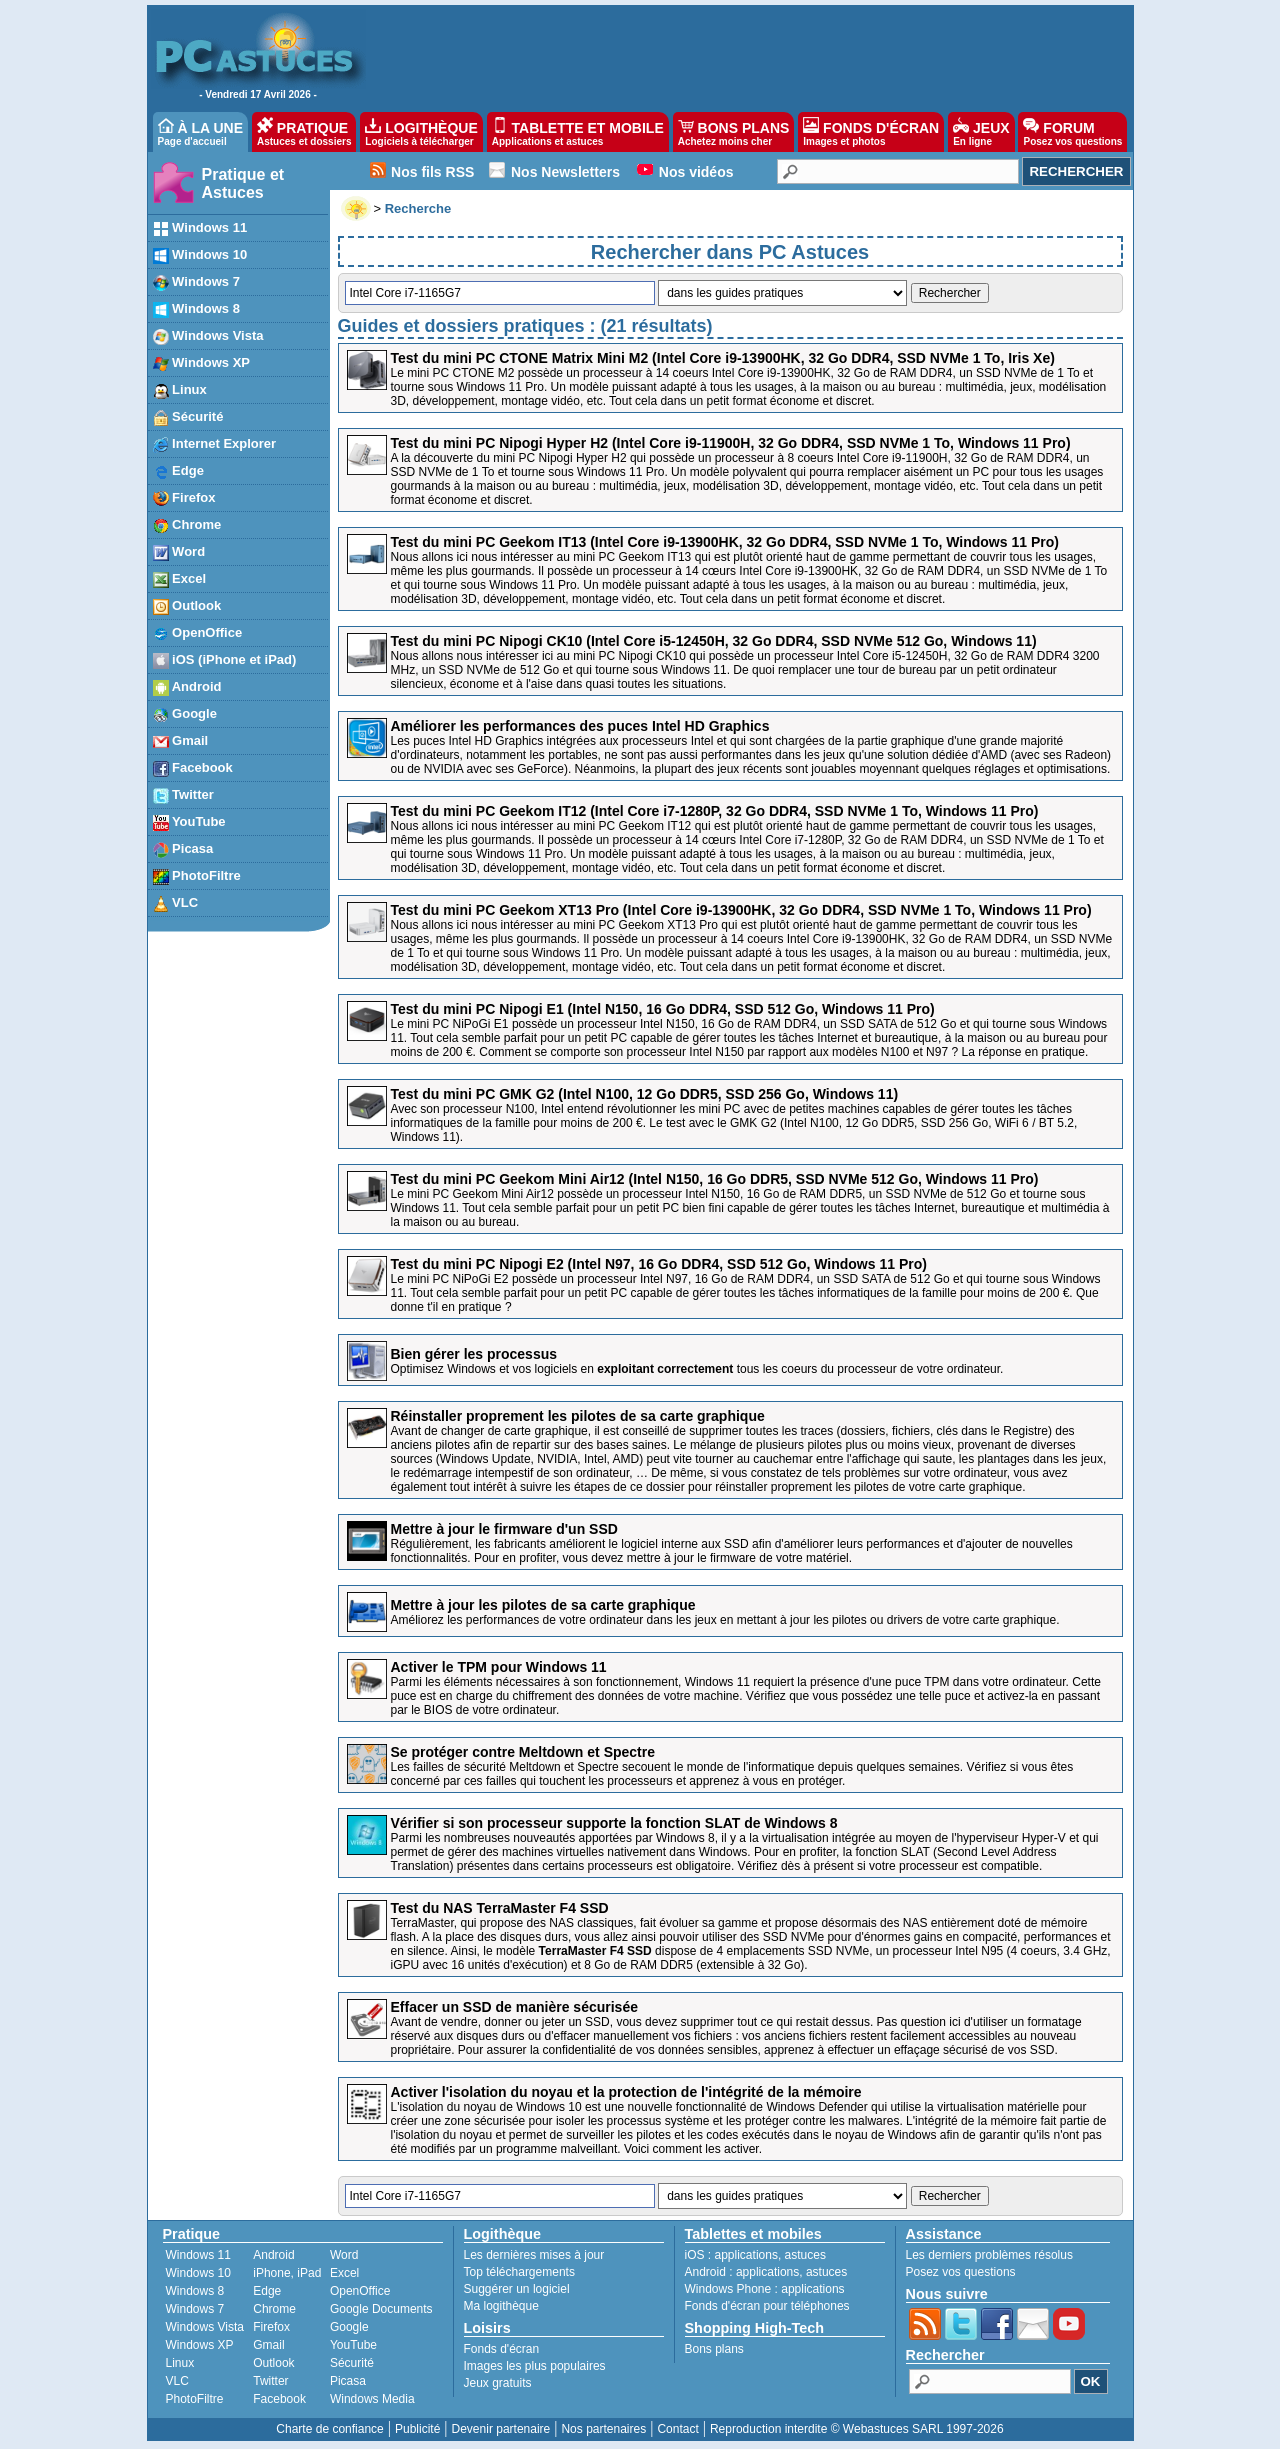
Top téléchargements (519, 2272)
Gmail (181, 741)
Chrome (187, 525)
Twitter (183, 795)
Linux (180, 390)
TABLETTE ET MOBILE (578, 132)
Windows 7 (196, 282)
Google (185, 714)
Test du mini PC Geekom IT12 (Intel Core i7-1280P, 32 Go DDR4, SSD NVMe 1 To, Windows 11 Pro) (715, 811)
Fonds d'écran (502, 2349)
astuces (805, 2255)
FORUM (1072, 132)
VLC (176, 903)
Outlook (187, 606)
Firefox (184, 498)
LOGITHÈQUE (421, 132)
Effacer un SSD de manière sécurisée (514, 2007)
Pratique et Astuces (243, 183)
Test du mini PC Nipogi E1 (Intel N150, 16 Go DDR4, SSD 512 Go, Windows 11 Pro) (663, 1009)
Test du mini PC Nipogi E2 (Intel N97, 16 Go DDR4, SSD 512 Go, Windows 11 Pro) (659, 1264)
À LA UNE (200, 132)
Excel (180, 579)
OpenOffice (198, 633)
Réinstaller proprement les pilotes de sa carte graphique (578, 1416)
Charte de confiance (329, 2429)
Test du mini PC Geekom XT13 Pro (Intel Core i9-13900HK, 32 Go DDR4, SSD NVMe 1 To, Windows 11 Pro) (741, 910)
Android (187, 687)
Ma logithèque (501, 2306)
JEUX (981, 132)
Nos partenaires (603, 2429)
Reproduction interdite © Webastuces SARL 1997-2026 (857, 2429)
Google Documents (381, 2309)
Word (179, 552)
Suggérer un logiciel (517, 2289)
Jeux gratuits (498, 2383)
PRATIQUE (304, 132)
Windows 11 (200, 228)
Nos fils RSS (432, 172)
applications (746, 2255)
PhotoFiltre (197, 876)
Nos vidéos (696, 172)
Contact (677, 2429)
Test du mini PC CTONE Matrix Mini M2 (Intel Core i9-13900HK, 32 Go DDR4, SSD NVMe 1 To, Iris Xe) (723, 358)
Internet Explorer (215, 444)
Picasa (183, 849)
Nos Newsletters (565, 172)
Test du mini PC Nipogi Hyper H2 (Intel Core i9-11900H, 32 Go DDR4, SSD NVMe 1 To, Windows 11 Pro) (731, 443)
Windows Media (372, 2399)
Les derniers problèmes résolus (989, 2255)
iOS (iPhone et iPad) (225, 660)
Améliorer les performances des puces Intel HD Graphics (580, 726)
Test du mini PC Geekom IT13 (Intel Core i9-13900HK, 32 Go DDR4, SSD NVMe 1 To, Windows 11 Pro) (725, 542)
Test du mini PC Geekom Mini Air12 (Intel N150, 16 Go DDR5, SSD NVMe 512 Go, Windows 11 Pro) (715, 1179)
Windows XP (202, 363)
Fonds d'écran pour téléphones (767, 2306)
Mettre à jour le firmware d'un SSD (504, 1529)
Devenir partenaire (501, 2429)
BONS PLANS (734, 132)
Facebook (193, 768)
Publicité (417, 2429)
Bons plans (714, 2349)
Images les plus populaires (535, 2366)
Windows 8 (196, 309)
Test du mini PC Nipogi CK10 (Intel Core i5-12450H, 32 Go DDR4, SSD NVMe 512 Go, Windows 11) (714, 641)
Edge (178, 471)
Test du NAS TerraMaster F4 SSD (500, 1908)
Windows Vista (208, 336)
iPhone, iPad (287, 2273)
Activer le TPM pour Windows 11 (499, 1667)
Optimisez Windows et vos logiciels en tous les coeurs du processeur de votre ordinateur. (697, 1369)
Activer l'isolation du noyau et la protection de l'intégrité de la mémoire (626, 2092)
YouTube (189, 822)
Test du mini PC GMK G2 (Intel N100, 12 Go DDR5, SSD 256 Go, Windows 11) (645, 1094)
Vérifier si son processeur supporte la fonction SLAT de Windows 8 (614, 1823)
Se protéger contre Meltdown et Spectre (523, 1752)
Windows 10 (200, 255)
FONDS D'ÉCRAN (871, 132)
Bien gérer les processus (474, 1354)
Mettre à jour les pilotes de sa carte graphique (543, 1605)
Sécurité (188, 417)
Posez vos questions (961, 2272)
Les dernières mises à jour (534, 2255)
